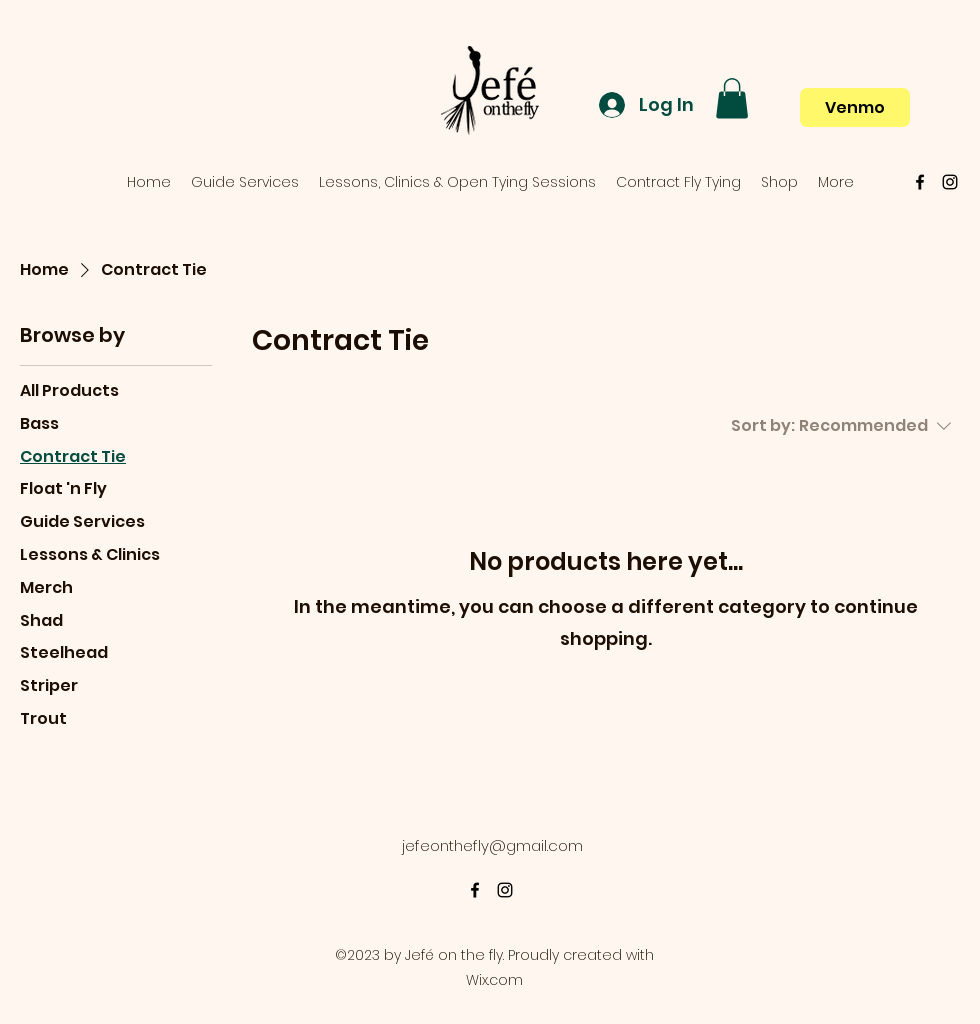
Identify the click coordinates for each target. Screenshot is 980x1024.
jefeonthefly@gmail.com (492, 845)
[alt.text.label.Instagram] (950, 182)
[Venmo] (855, 107)
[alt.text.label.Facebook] (920, 182)
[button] (732, 98)
